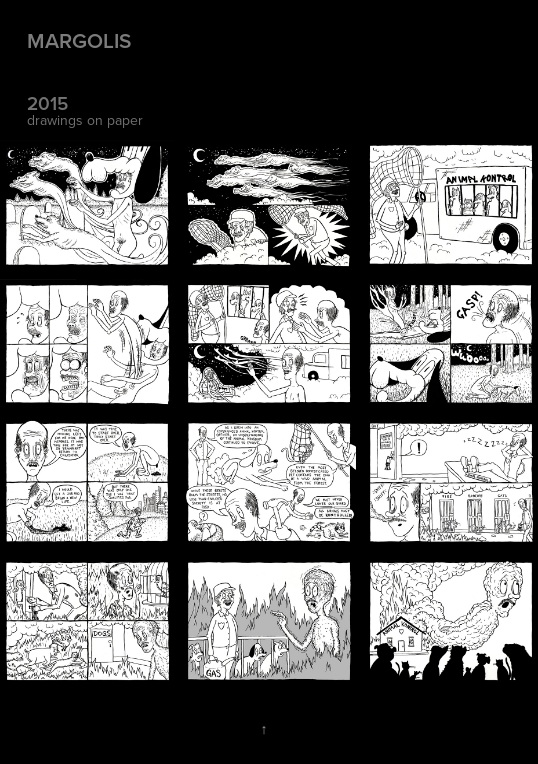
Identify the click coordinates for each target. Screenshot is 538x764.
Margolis (79, 40)
